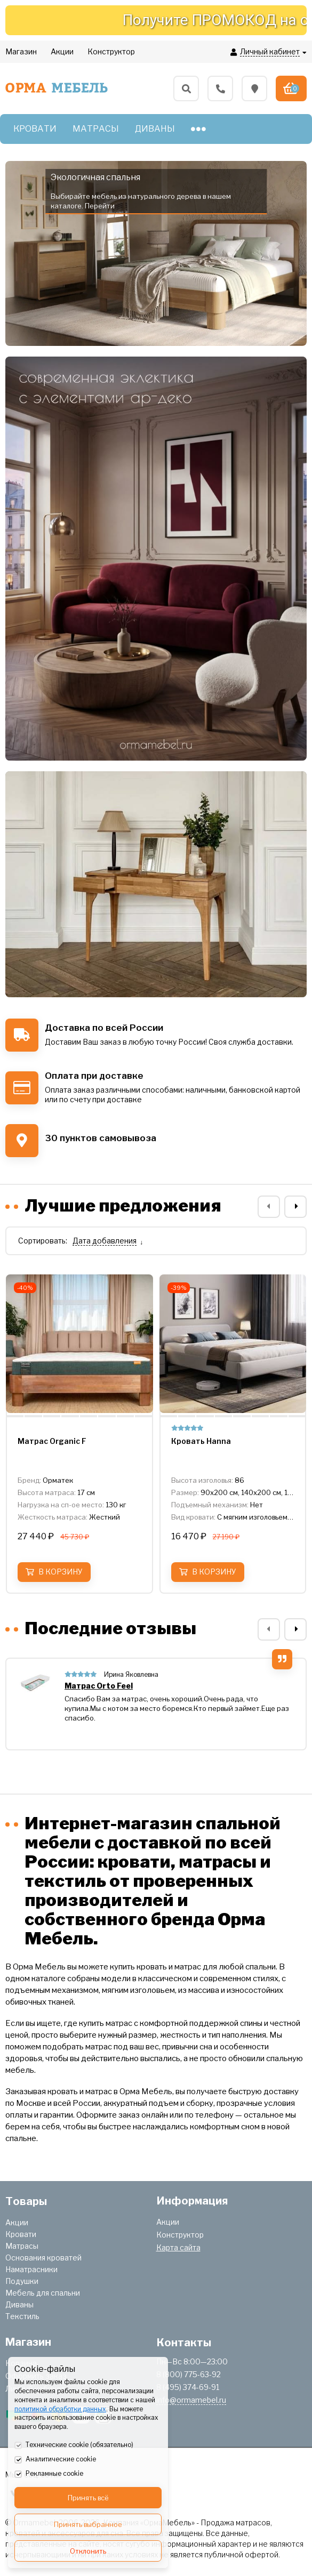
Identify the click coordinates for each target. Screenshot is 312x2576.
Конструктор (180, 2234)
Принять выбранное (88, 2524)
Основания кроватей (43, 2257)
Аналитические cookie (55, 2460)
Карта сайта (178, 2247)
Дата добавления (105, 1240)
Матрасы (21, 2245)
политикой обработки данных (60, 2409)
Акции (16, 2222)
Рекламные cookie (48, 2474)
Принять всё (88, 2497)
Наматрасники (31, 2269)
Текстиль (22, 2316)
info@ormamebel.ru (191, 2399)
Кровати (20, 2234)
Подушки (21, 2281)
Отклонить (88, 2551)
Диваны (19, 2304)
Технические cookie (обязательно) (73, 2445)
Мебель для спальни (42, 2292)
